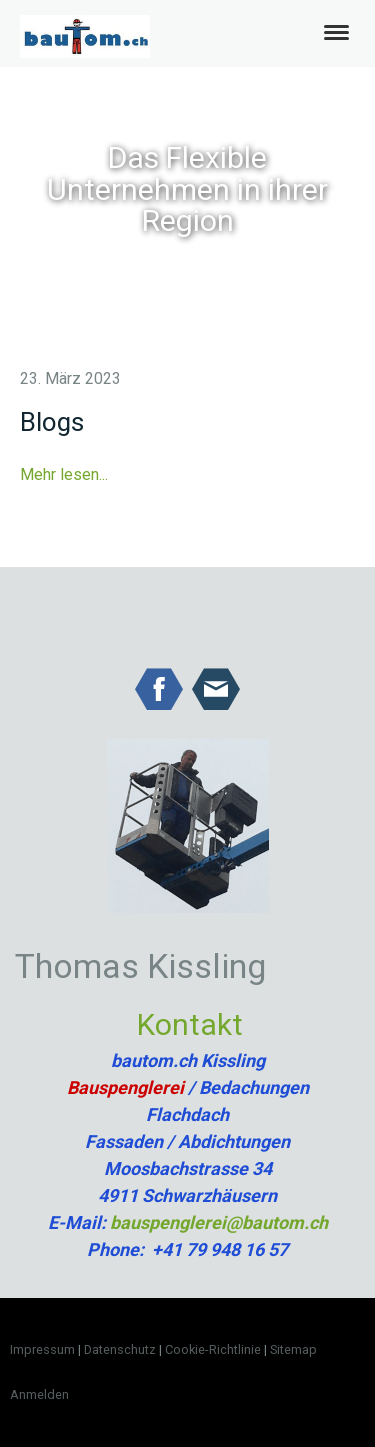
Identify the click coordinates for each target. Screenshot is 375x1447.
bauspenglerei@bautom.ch (219, 1222)
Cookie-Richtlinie (213, 1349)
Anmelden (39, 1394)
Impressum (42, 1349)
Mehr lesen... (64, 474)
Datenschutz (120, 1349)
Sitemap (293, 1349)
